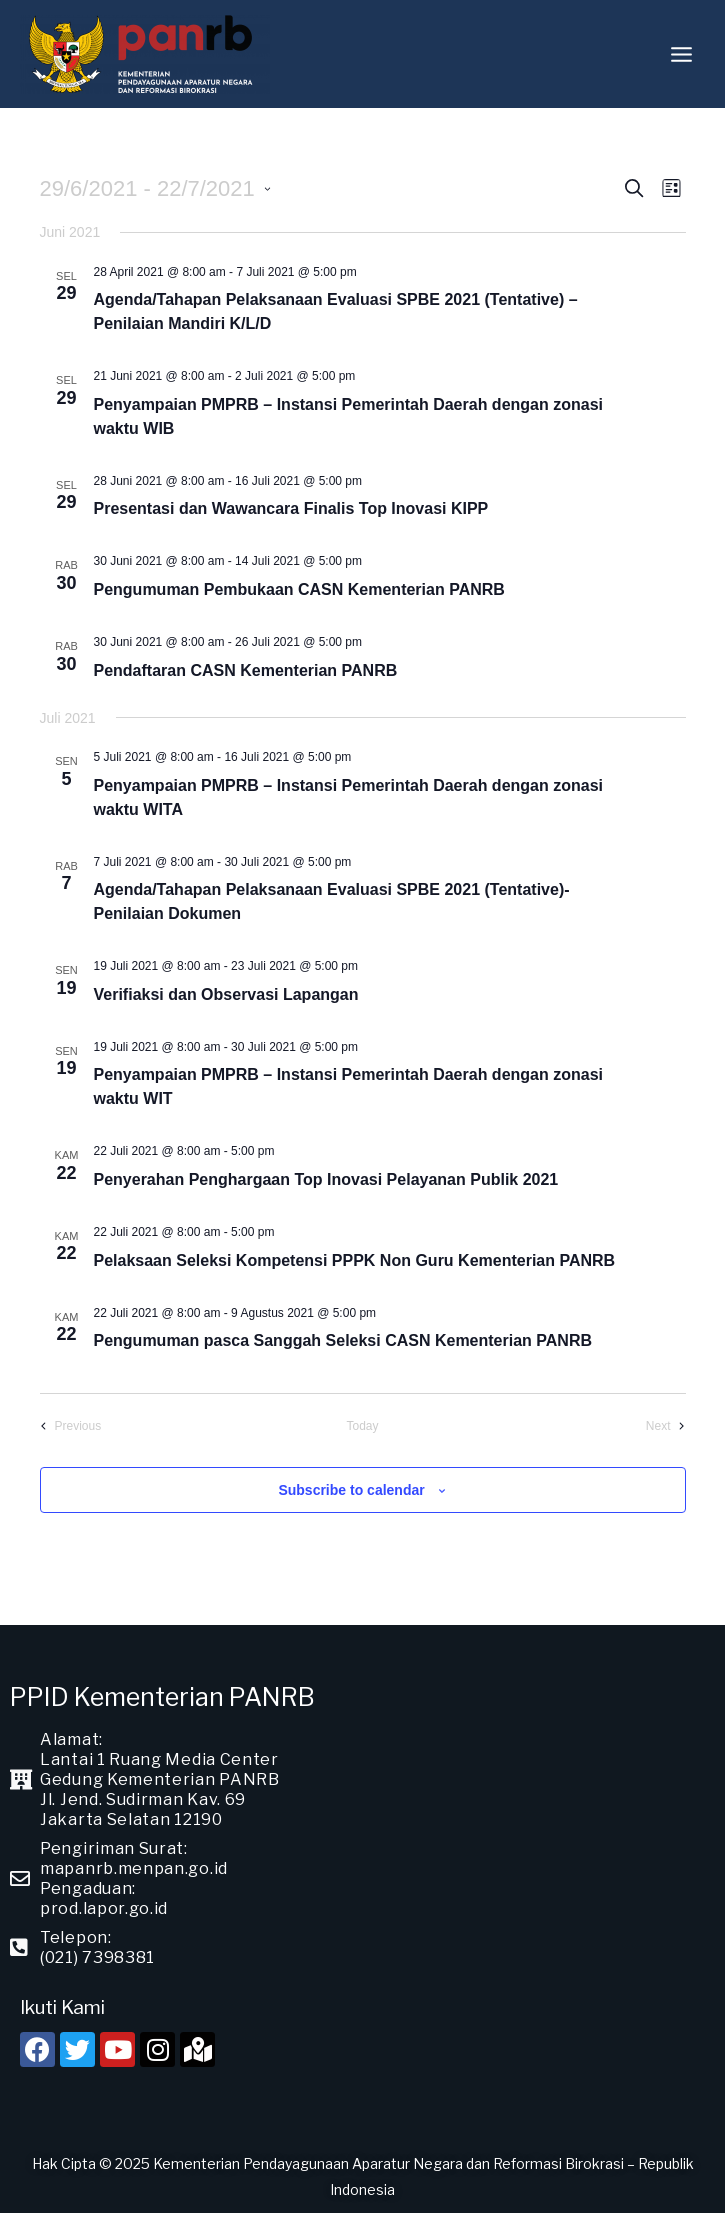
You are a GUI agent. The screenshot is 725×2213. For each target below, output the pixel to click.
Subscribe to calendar (351, 1490)
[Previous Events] (71, 1426)
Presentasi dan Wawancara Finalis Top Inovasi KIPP (291, 508)
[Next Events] (666, 1426)
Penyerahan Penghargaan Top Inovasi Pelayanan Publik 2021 (326, 1179)
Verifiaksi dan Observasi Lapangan (226, 994)
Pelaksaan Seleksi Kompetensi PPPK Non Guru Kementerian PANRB (355, 1260)
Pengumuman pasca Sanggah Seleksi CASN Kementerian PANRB (343, 1340)
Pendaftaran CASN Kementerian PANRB (246, 670)
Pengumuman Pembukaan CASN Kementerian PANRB (299, 589)
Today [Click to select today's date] (362, 1426)
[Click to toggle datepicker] (156, 188)
